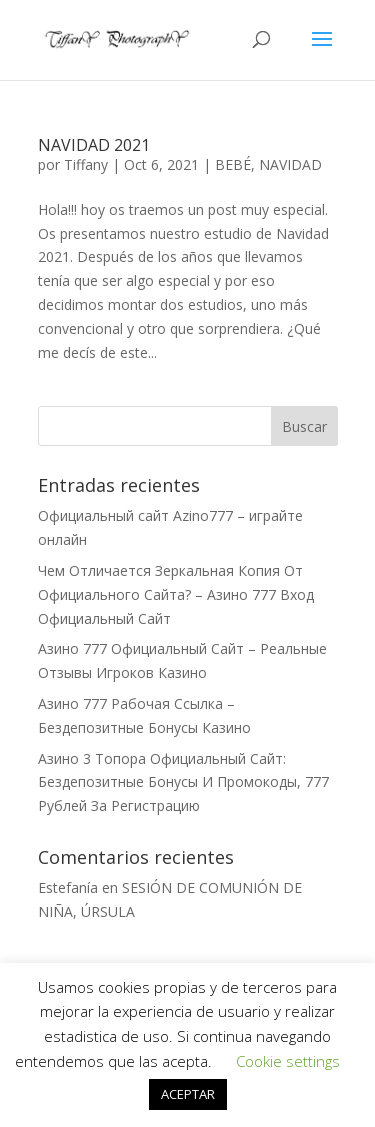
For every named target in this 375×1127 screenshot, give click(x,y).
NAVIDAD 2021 (94, 145)
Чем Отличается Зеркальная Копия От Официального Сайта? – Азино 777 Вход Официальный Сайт (176, 594)
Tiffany (86, 164)
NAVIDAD (290, 164)
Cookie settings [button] (288, 1061)
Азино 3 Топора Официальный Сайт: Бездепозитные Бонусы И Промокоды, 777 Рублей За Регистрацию (183, 782)
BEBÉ (233, 164)
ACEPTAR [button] (188, 1094)
